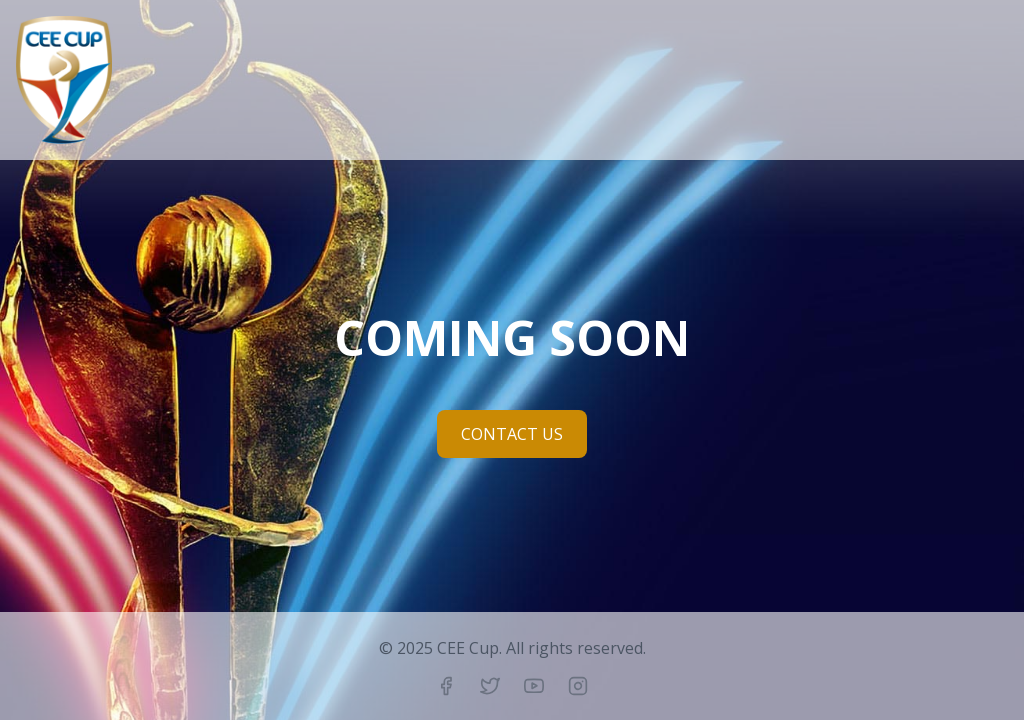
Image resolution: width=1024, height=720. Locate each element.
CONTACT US (512, 434)
